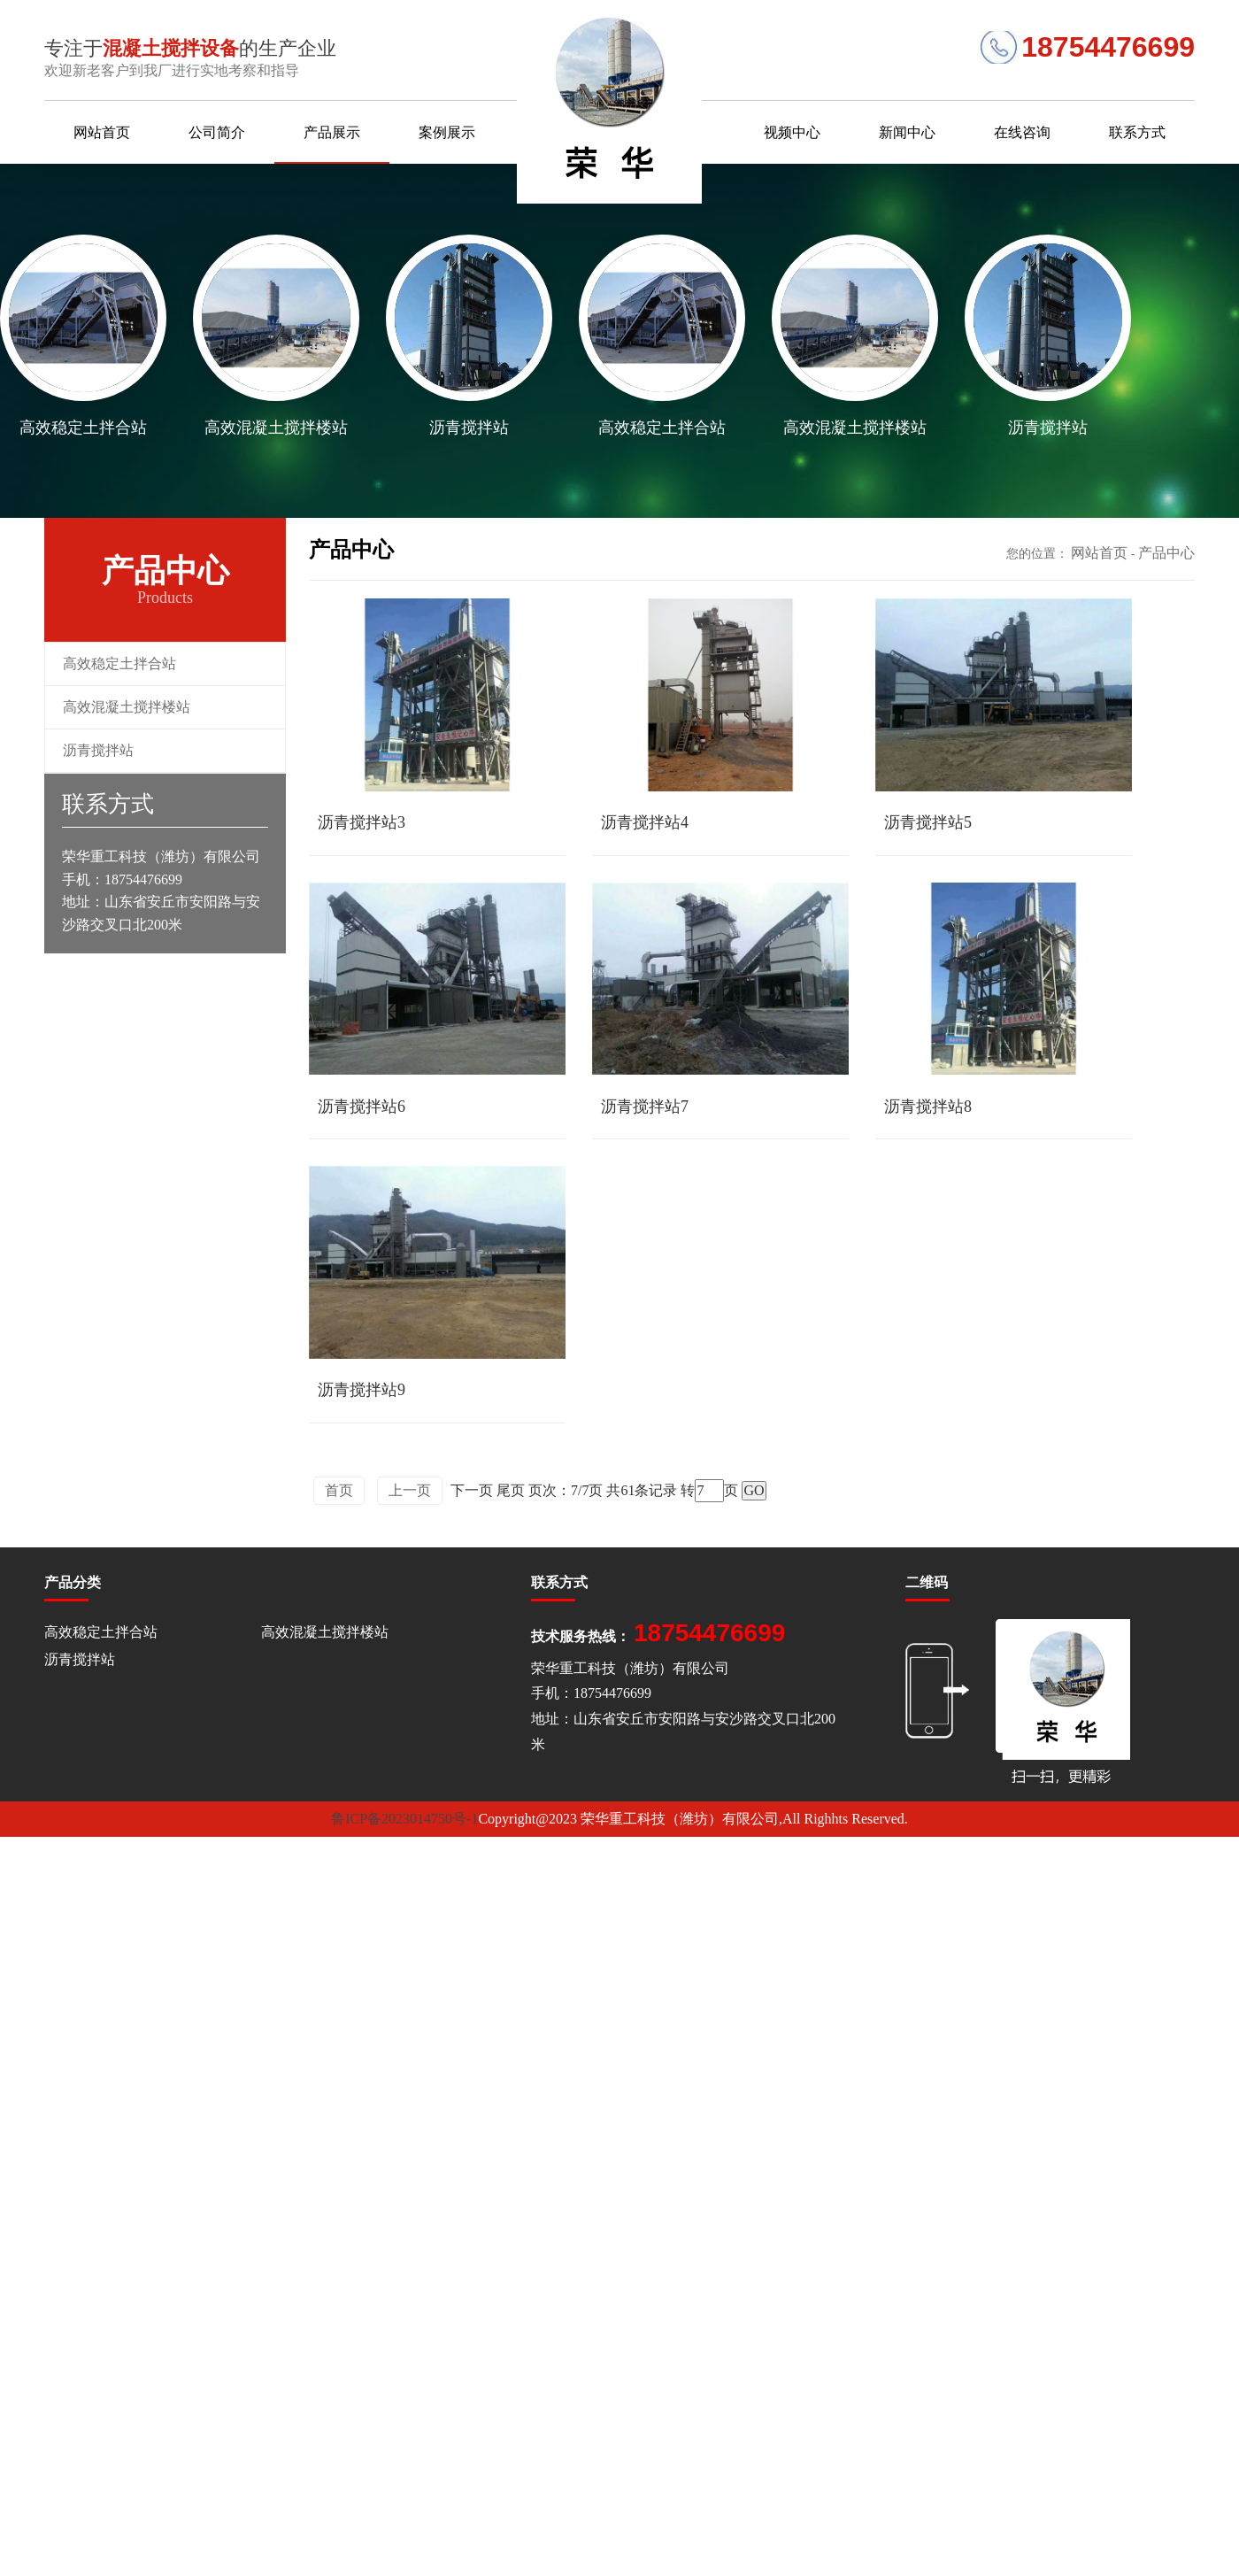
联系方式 (1137, 132)
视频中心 (792, 132)
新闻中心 (907, 132)
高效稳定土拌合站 (119, 663)
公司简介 (217, 132)
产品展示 (332, 132)
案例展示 (447, 132)
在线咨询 (1022, 132)
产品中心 (1166, 552)
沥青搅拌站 (98, 750)
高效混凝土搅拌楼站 (126, 706)
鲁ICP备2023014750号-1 (404, 1812)
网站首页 (101, 132)
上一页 (410, 1484)
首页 (339, 1484)
